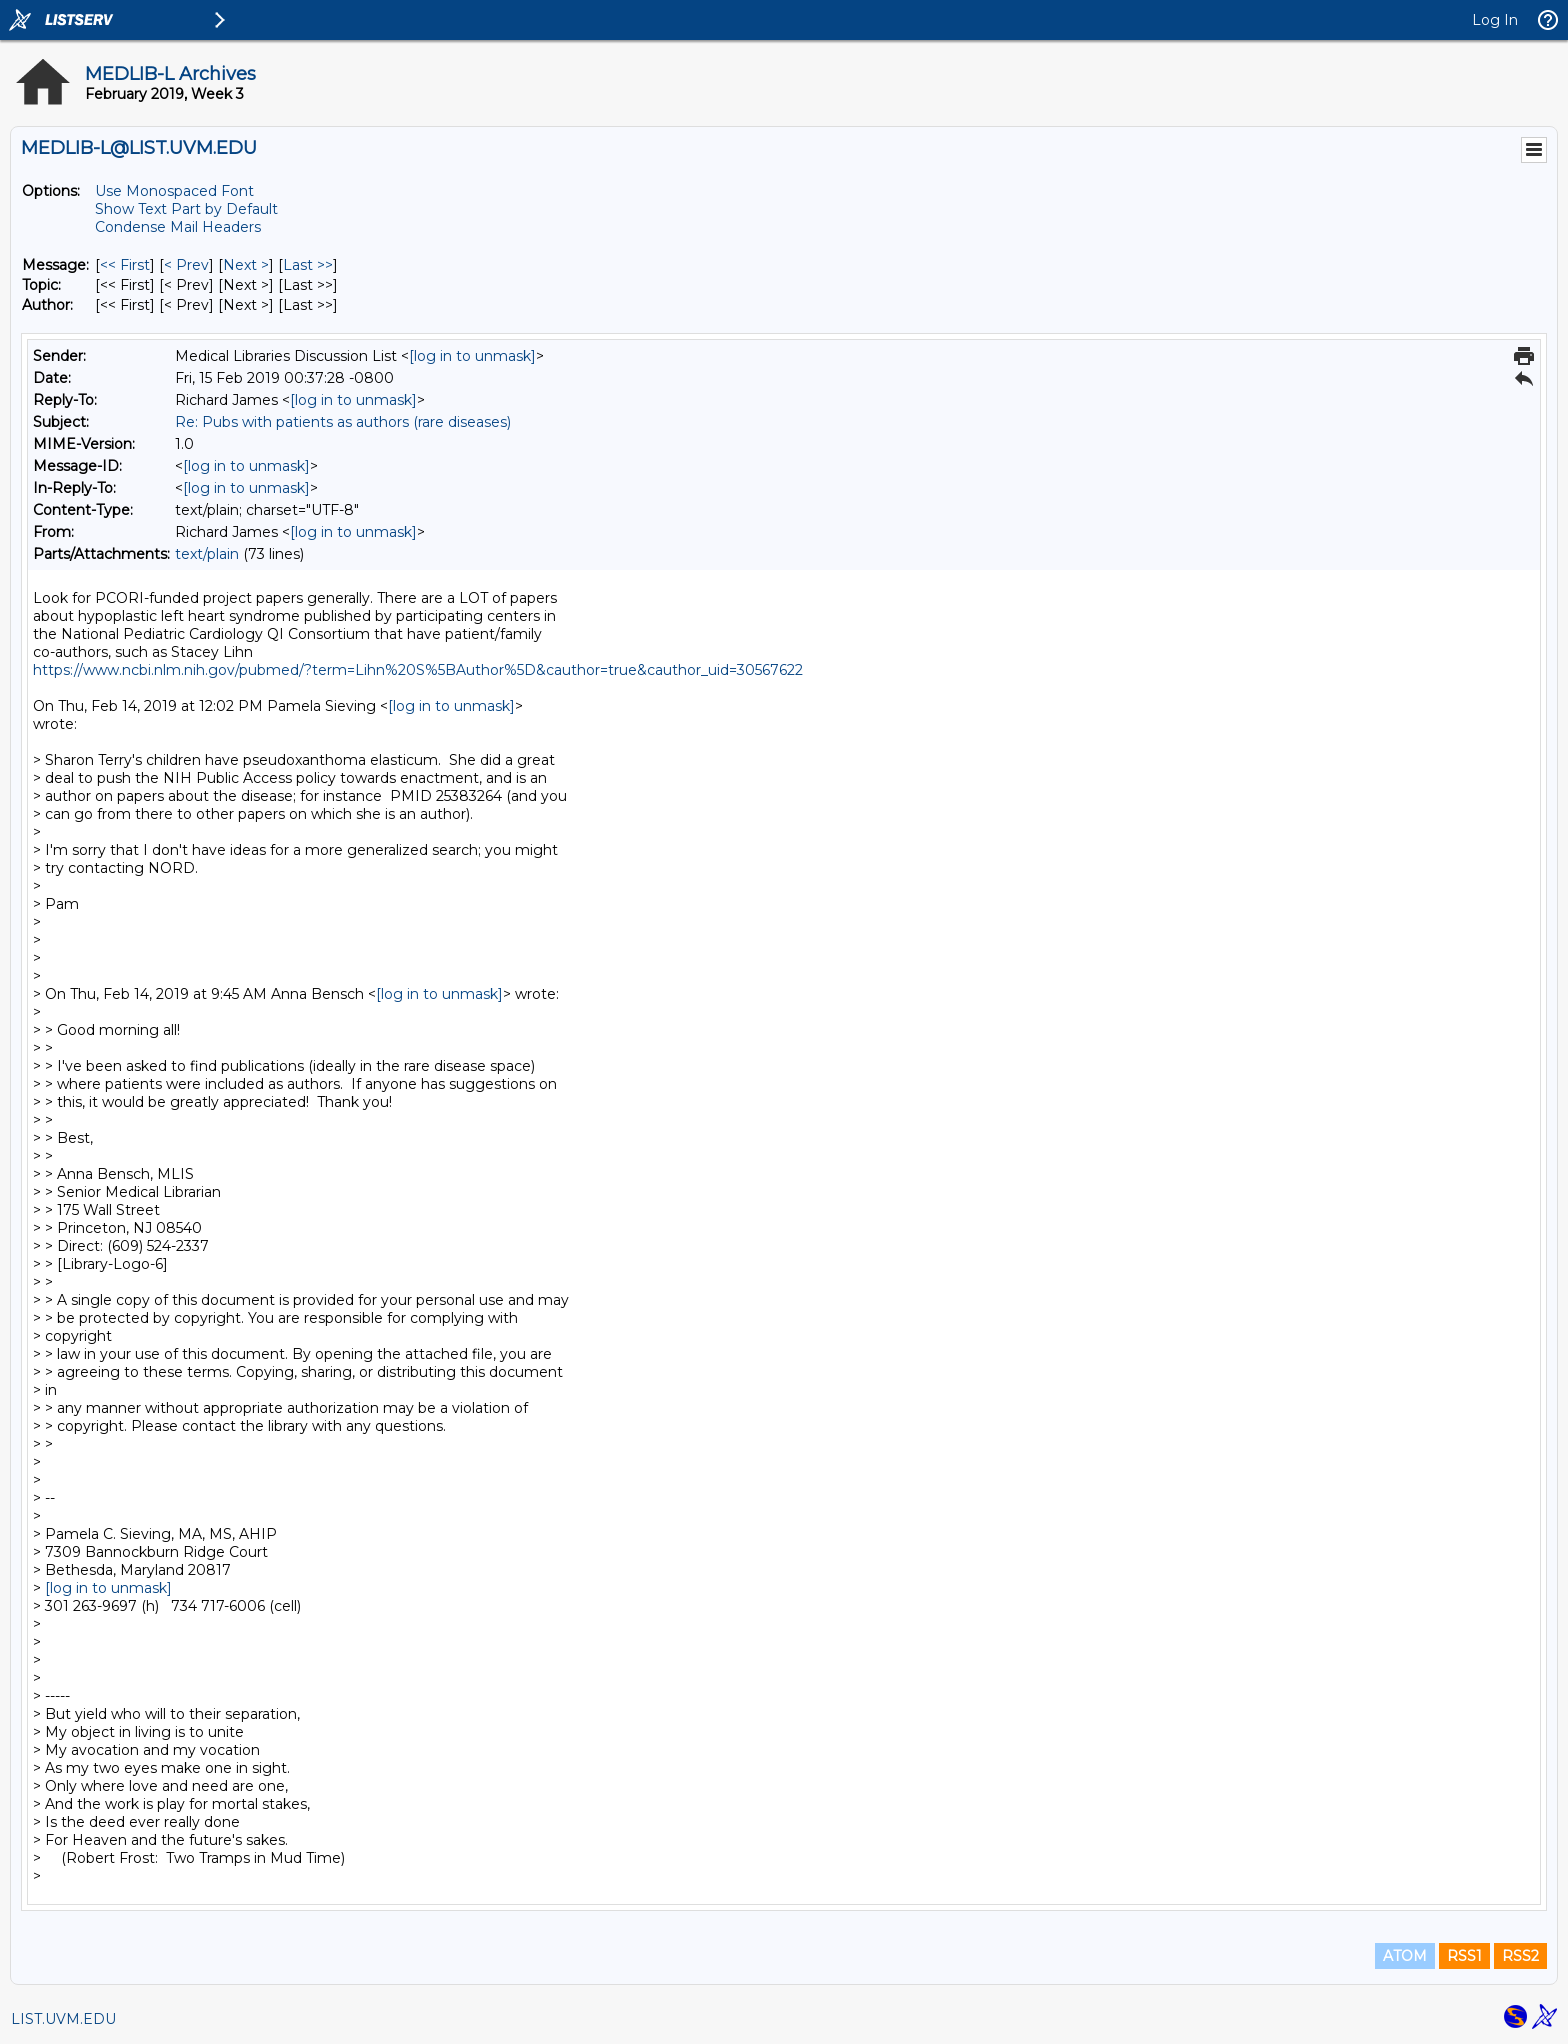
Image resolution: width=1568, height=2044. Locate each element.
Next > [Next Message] (246, 265)
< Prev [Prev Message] (186, 265)
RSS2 (1520, 1956)
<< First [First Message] (125, 265)
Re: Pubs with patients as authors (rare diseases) (343, 422)
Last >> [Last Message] (308, 265)
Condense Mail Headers (178, 227)
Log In (1495, 20)
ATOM (1405, 1956)
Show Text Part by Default (186, 209)
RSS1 (1464, 1956)
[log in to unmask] (472, 356)
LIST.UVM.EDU (63, 2019)
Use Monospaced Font (174, 191)
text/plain (207, 554)
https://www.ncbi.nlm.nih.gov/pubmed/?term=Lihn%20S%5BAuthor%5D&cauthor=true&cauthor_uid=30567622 (418, 670)
